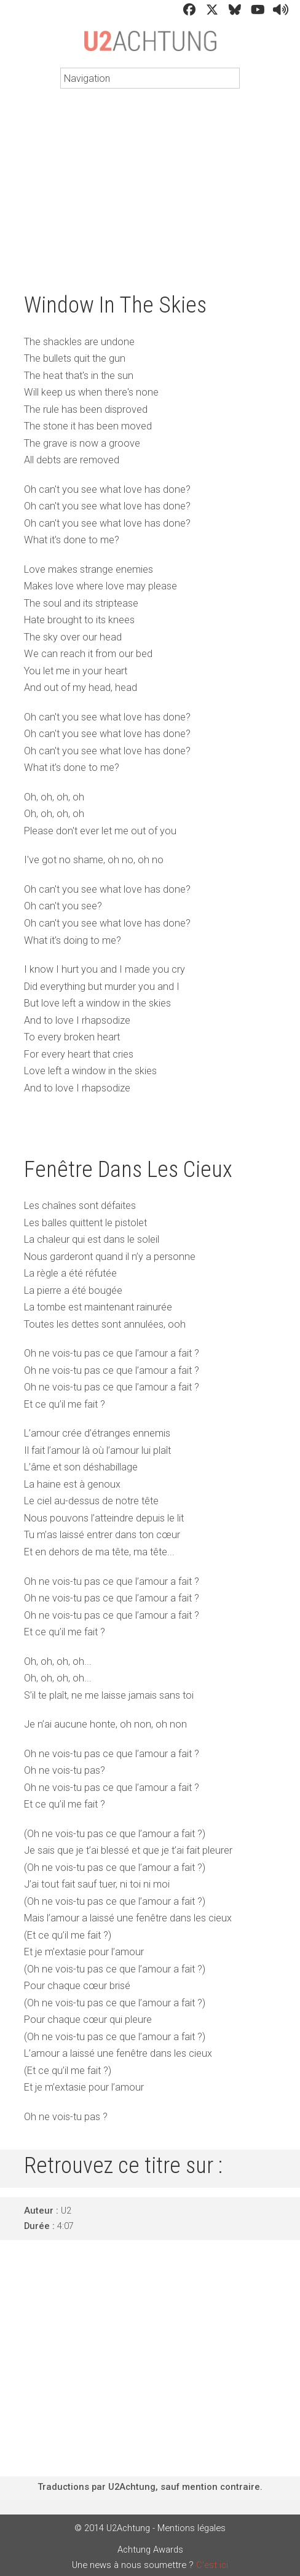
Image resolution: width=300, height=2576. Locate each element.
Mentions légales (191, 2528)
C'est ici (212, 2564)
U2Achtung (150, 47)
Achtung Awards (150, 2549)
